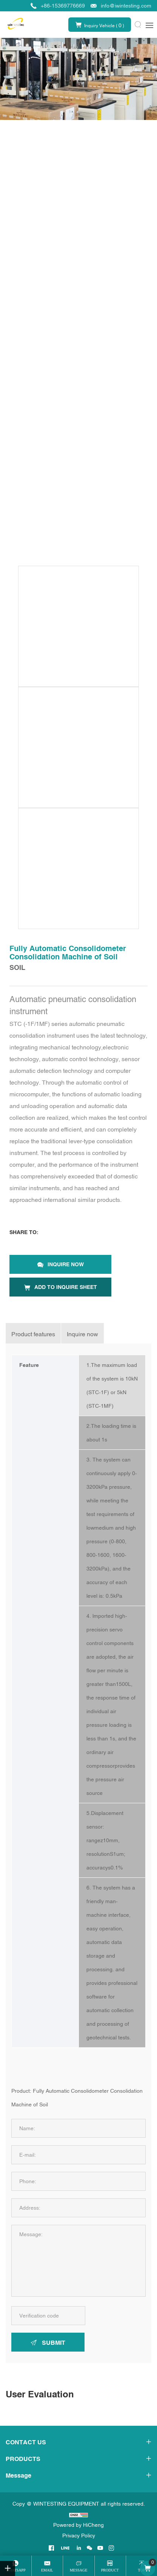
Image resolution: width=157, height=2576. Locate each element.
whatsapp (16, 2570)
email (47, 2570)
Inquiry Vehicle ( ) (104, 25)
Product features (33, 1334)
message (79, 2570)
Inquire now (66, 1264)
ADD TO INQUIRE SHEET (65, 1287)
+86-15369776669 (63, 6)
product (110, 2570)
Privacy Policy (78, 2535)
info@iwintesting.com (126, 6)
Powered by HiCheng (78, 2525)
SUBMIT (53, 2342)
